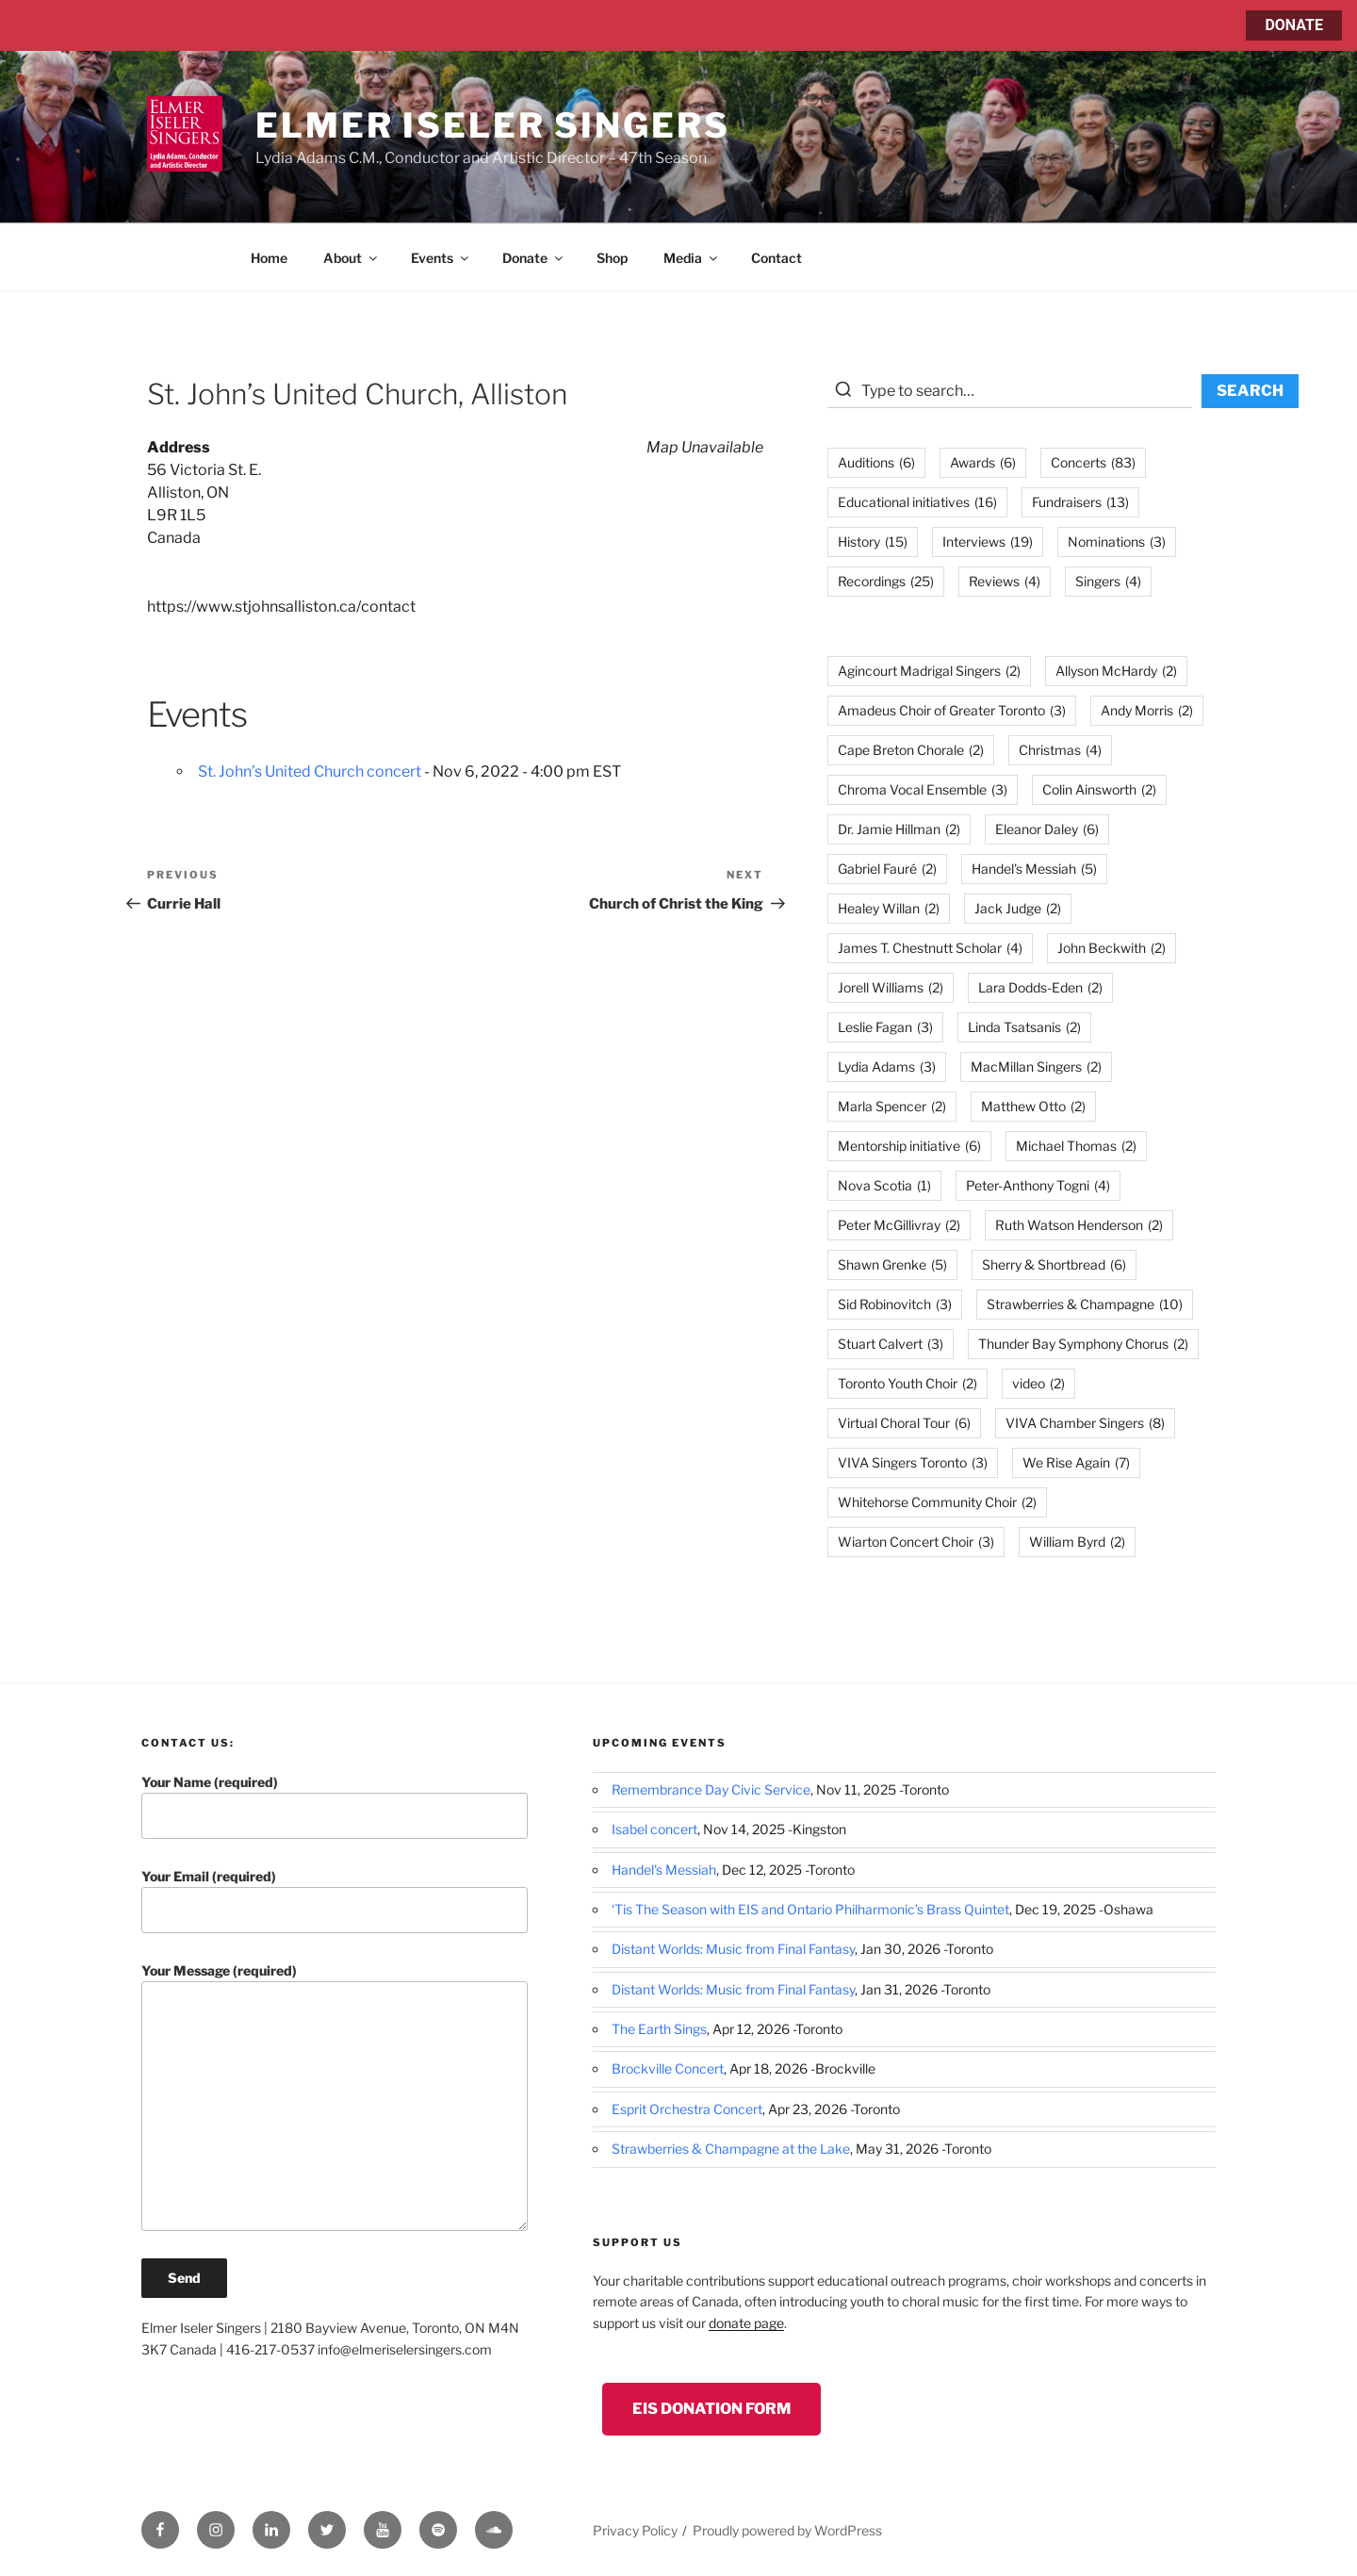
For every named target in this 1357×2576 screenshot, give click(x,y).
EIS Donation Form (711, 2409)
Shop (612, 258)
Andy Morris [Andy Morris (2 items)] (1147, 710)
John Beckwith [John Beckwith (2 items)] (1111, 948)
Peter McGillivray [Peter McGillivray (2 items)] (899, 1225)
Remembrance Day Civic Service (711, 1789)
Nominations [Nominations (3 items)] (1117, 541)
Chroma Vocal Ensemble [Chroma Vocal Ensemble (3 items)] (922, 789)
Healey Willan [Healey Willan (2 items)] (889, 908)
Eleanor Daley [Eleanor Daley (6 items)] (1047, 829)
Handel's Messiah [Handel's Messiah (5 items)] (1034, 868)
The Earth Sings (659, 2029)
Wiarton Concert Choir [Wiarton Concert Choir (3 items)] (916, 1541)
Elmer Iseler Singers (492, 125)
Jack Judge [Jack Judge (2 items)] (1017, 908)
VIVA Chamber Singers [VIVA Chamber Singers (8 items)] (1085, 1423)
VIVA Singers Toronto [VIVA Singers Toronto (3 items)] (913, 1462)
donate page (746, 2323)
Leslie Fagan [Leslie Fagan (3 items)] (885, 1027)
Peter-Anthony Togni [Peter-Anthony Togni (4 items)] (1038, 1185)
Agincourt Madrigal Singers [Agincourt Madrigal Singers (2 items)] (929, 671)
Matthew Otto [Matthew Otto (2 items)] (1033, 1106)
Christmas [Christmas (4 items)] (1060, 750)
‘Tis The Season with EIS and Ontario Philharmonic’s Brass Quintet (810, 1909)
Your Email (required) (334, 1900)
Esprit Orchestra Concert (687, 2109)
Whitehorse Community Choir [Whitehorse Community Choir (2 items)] (937, 1502)
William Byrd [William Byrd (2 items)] (1077, 1541)
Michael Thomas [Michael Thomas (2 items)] (1076, 1146)
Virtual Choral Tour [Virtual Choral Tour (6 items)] (904, 1423)
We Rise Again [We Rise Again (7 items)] (1076, 1462)
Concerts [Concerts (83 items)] (1093, 462)
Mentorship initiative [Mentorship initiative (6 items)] (909, 1146)
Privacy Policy (635, 2530)
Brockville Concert (668, 2068)
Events (441, 258)
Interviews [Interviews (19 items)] (987, 541)
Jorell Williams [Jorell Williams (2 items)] (890, 987)
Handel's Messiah (664, 1870)
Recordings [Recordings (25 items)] (886, 581)
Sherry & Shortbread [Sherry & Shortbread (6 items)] (1054, 1264)
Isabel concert (654, 1829)
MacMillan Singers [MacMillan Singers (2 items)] (1036, 1066)
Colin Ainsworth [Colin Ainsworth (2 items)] (1099, 789)
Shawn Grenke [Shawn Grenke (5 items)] (892, 1264)
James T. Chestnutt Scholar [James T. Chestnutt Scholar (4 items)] (930, 948)
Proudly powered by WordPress (787, 2530)
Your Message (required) (334, 2096)
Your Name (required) (334, 1806)
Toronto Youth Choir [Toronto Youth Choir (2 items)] (907, 1383)
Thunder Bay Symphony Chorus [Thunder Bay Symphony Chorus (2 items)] (1083, 1344)
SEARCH (1250, 391)
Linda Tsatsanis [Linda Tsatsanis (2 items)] (1024, 1027)
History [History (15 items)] (872, 541)
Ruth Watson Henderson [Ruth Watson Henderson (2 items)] (1079, 1225)
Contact (776, 258)
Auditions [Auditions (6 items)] (876, 462)
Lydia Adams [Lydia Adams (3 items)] (887, 1066)
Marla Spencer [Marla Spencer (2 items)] (892, 1106)
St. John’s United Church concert (309, 771)
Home (269, 258)
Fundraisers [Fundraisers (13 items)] (1080, 502)
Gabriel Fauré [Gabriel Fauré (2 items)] (887, 868)
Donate (533, 258)
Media (691, 258)
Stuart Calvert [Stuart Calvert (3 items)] (890, 1344)
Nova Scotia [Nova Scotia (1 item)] (884, 1185)
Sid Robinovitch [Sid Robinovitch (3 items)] (895, 1304)
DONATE (1294, 25)
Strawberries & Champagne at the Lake (731, 2149)
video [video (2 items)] (1038, 1383)
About (351, 258)
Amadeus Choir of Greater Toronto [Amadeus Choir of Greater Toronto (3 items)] (952, 710)
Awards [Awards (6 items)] (983, 462)
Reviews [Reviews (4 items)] (1004, 581)
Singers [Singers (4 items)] (1108, 581)
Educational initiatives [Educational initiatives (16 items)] (917, 502)
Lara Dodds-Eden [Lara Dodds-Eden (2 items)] (1040, 987)
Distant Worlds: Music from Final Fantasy (733, 1949)
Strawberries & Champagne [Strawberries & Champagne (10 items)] (1085, 1304)
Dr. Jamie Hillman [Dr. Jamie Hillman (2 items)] (899, 829)
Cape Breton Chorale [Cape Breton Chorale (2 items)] (911, 750)
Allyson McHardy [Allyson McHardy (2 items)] (1116, 671)
